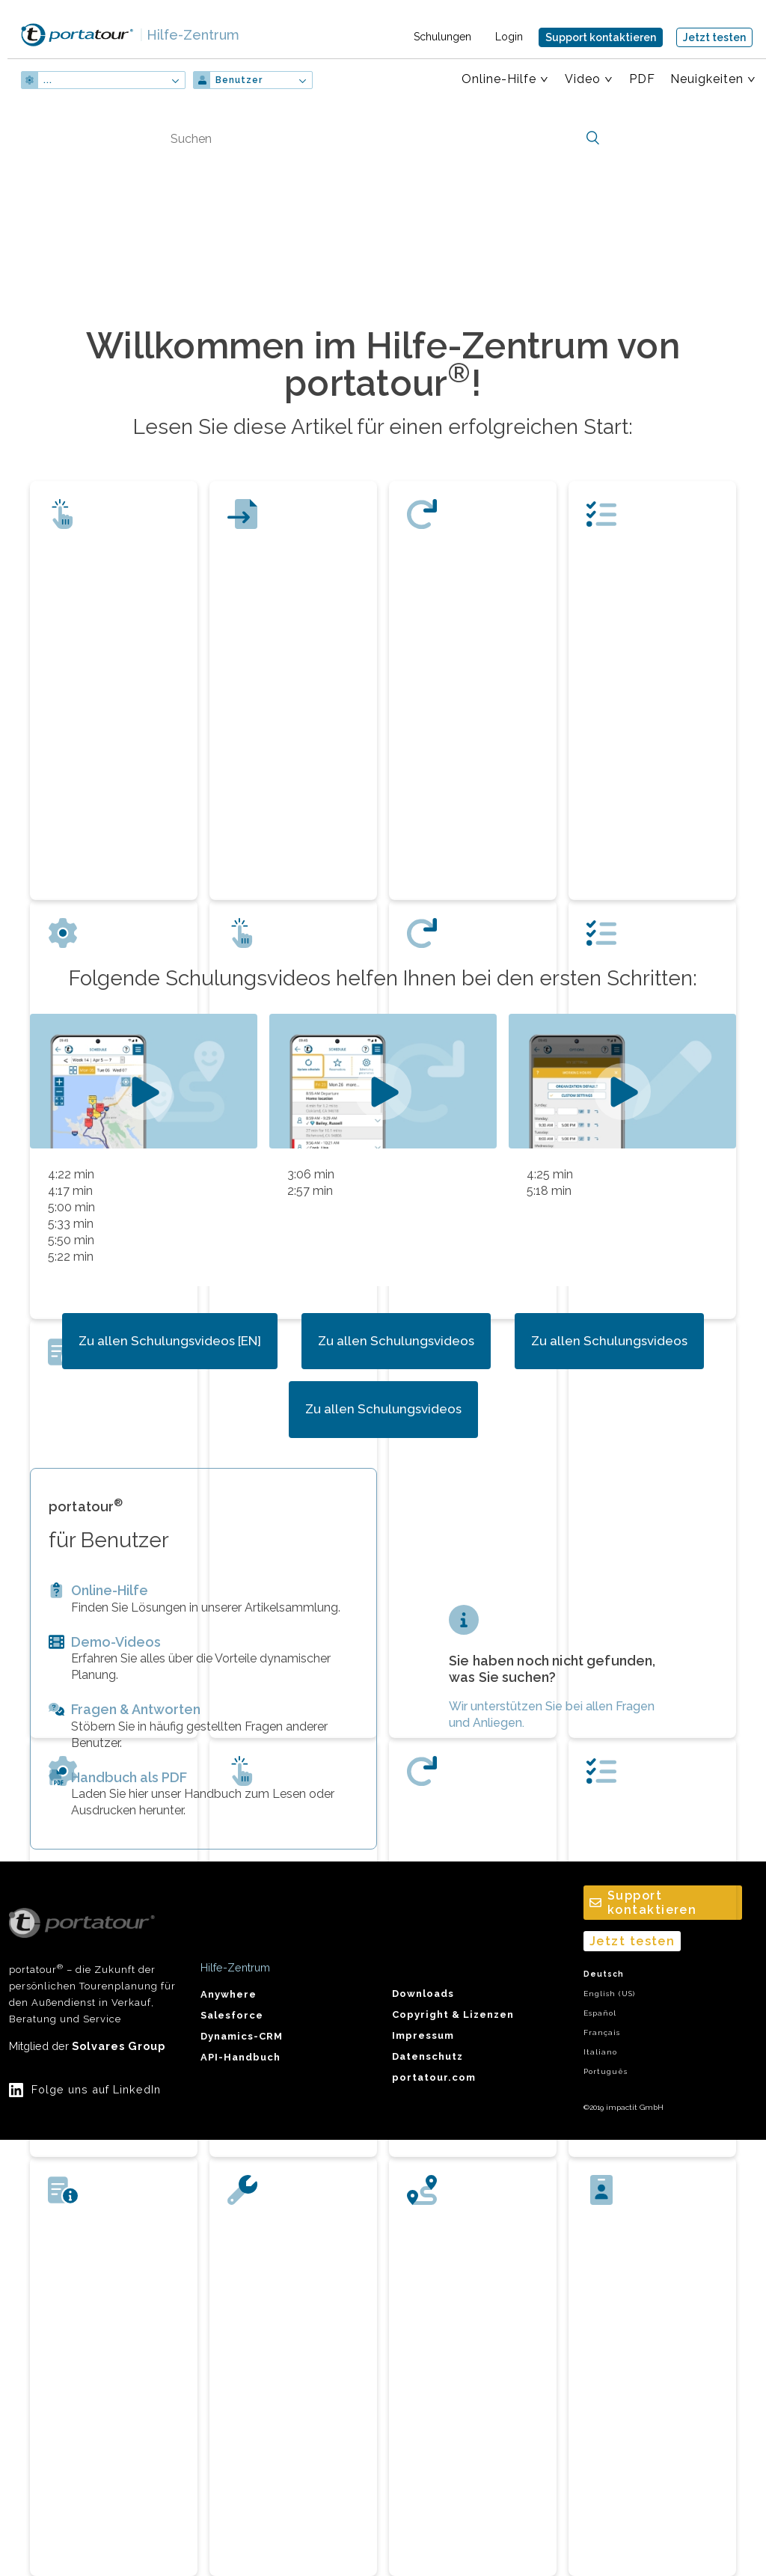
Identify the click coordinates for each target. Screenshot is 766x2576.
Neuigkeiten (707, 79)
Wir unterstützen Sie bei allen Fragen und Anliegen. (552, 1714)
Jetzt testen (714, 37)
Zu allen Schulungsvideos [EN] (170, 1340)
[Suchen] (383, 138)
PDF (642, 79)
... (47, 80)
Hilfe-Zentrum (189, 35)
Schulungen (442, 37)
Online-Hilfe (499, 79)
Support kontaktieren (600, 37)
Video (583, 79)
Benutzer (239, 80)
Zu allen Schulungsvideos (396, 1340)
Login (509, 37)
